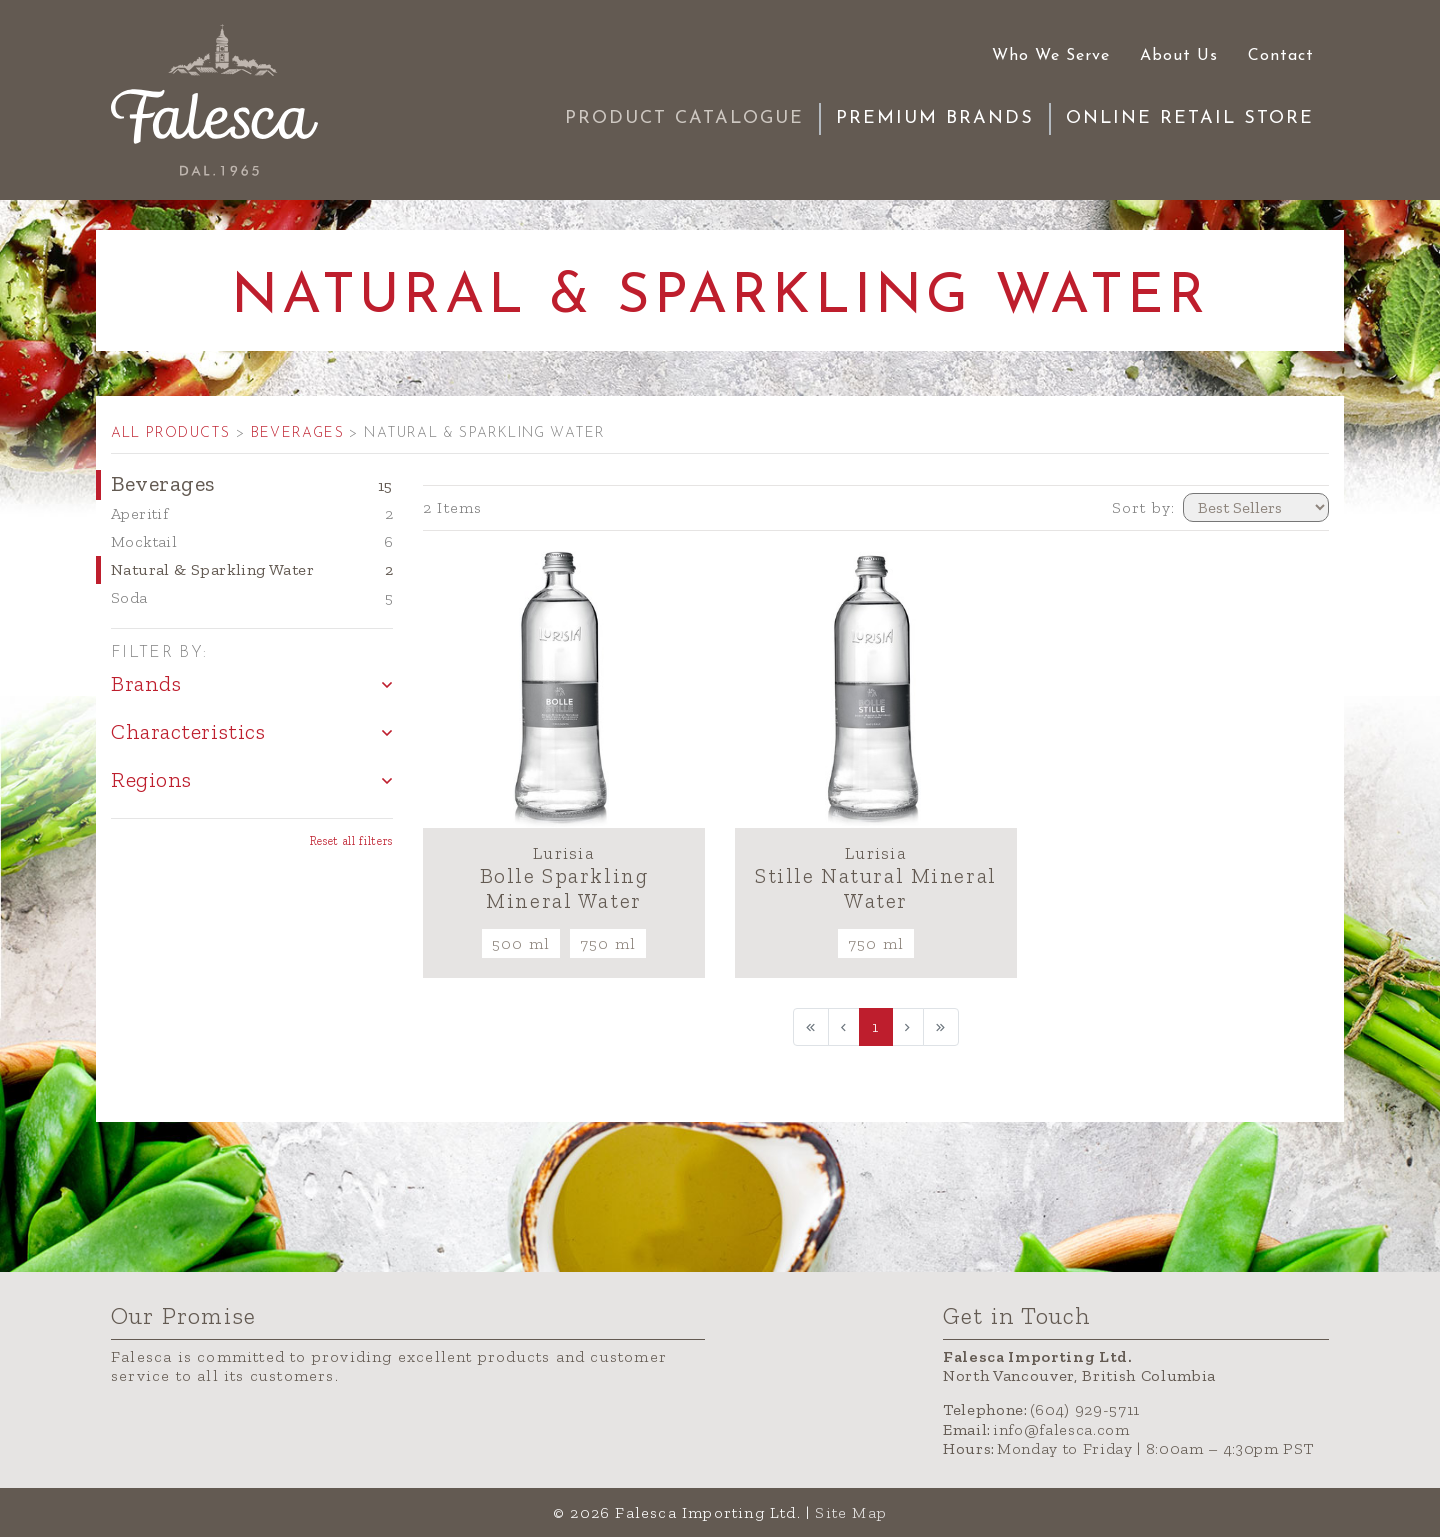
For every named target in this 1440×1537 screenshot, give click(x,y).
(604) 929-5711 (1085, 1409)
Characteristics (188, 731)
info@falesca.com (1061, 1429)
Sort (1144, 507)
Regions (151, 779)
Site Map (851, 1512)
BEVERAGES (300, 433)
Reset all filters (351, 841)
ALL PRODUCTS (170, 433)
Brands (146, 683)
